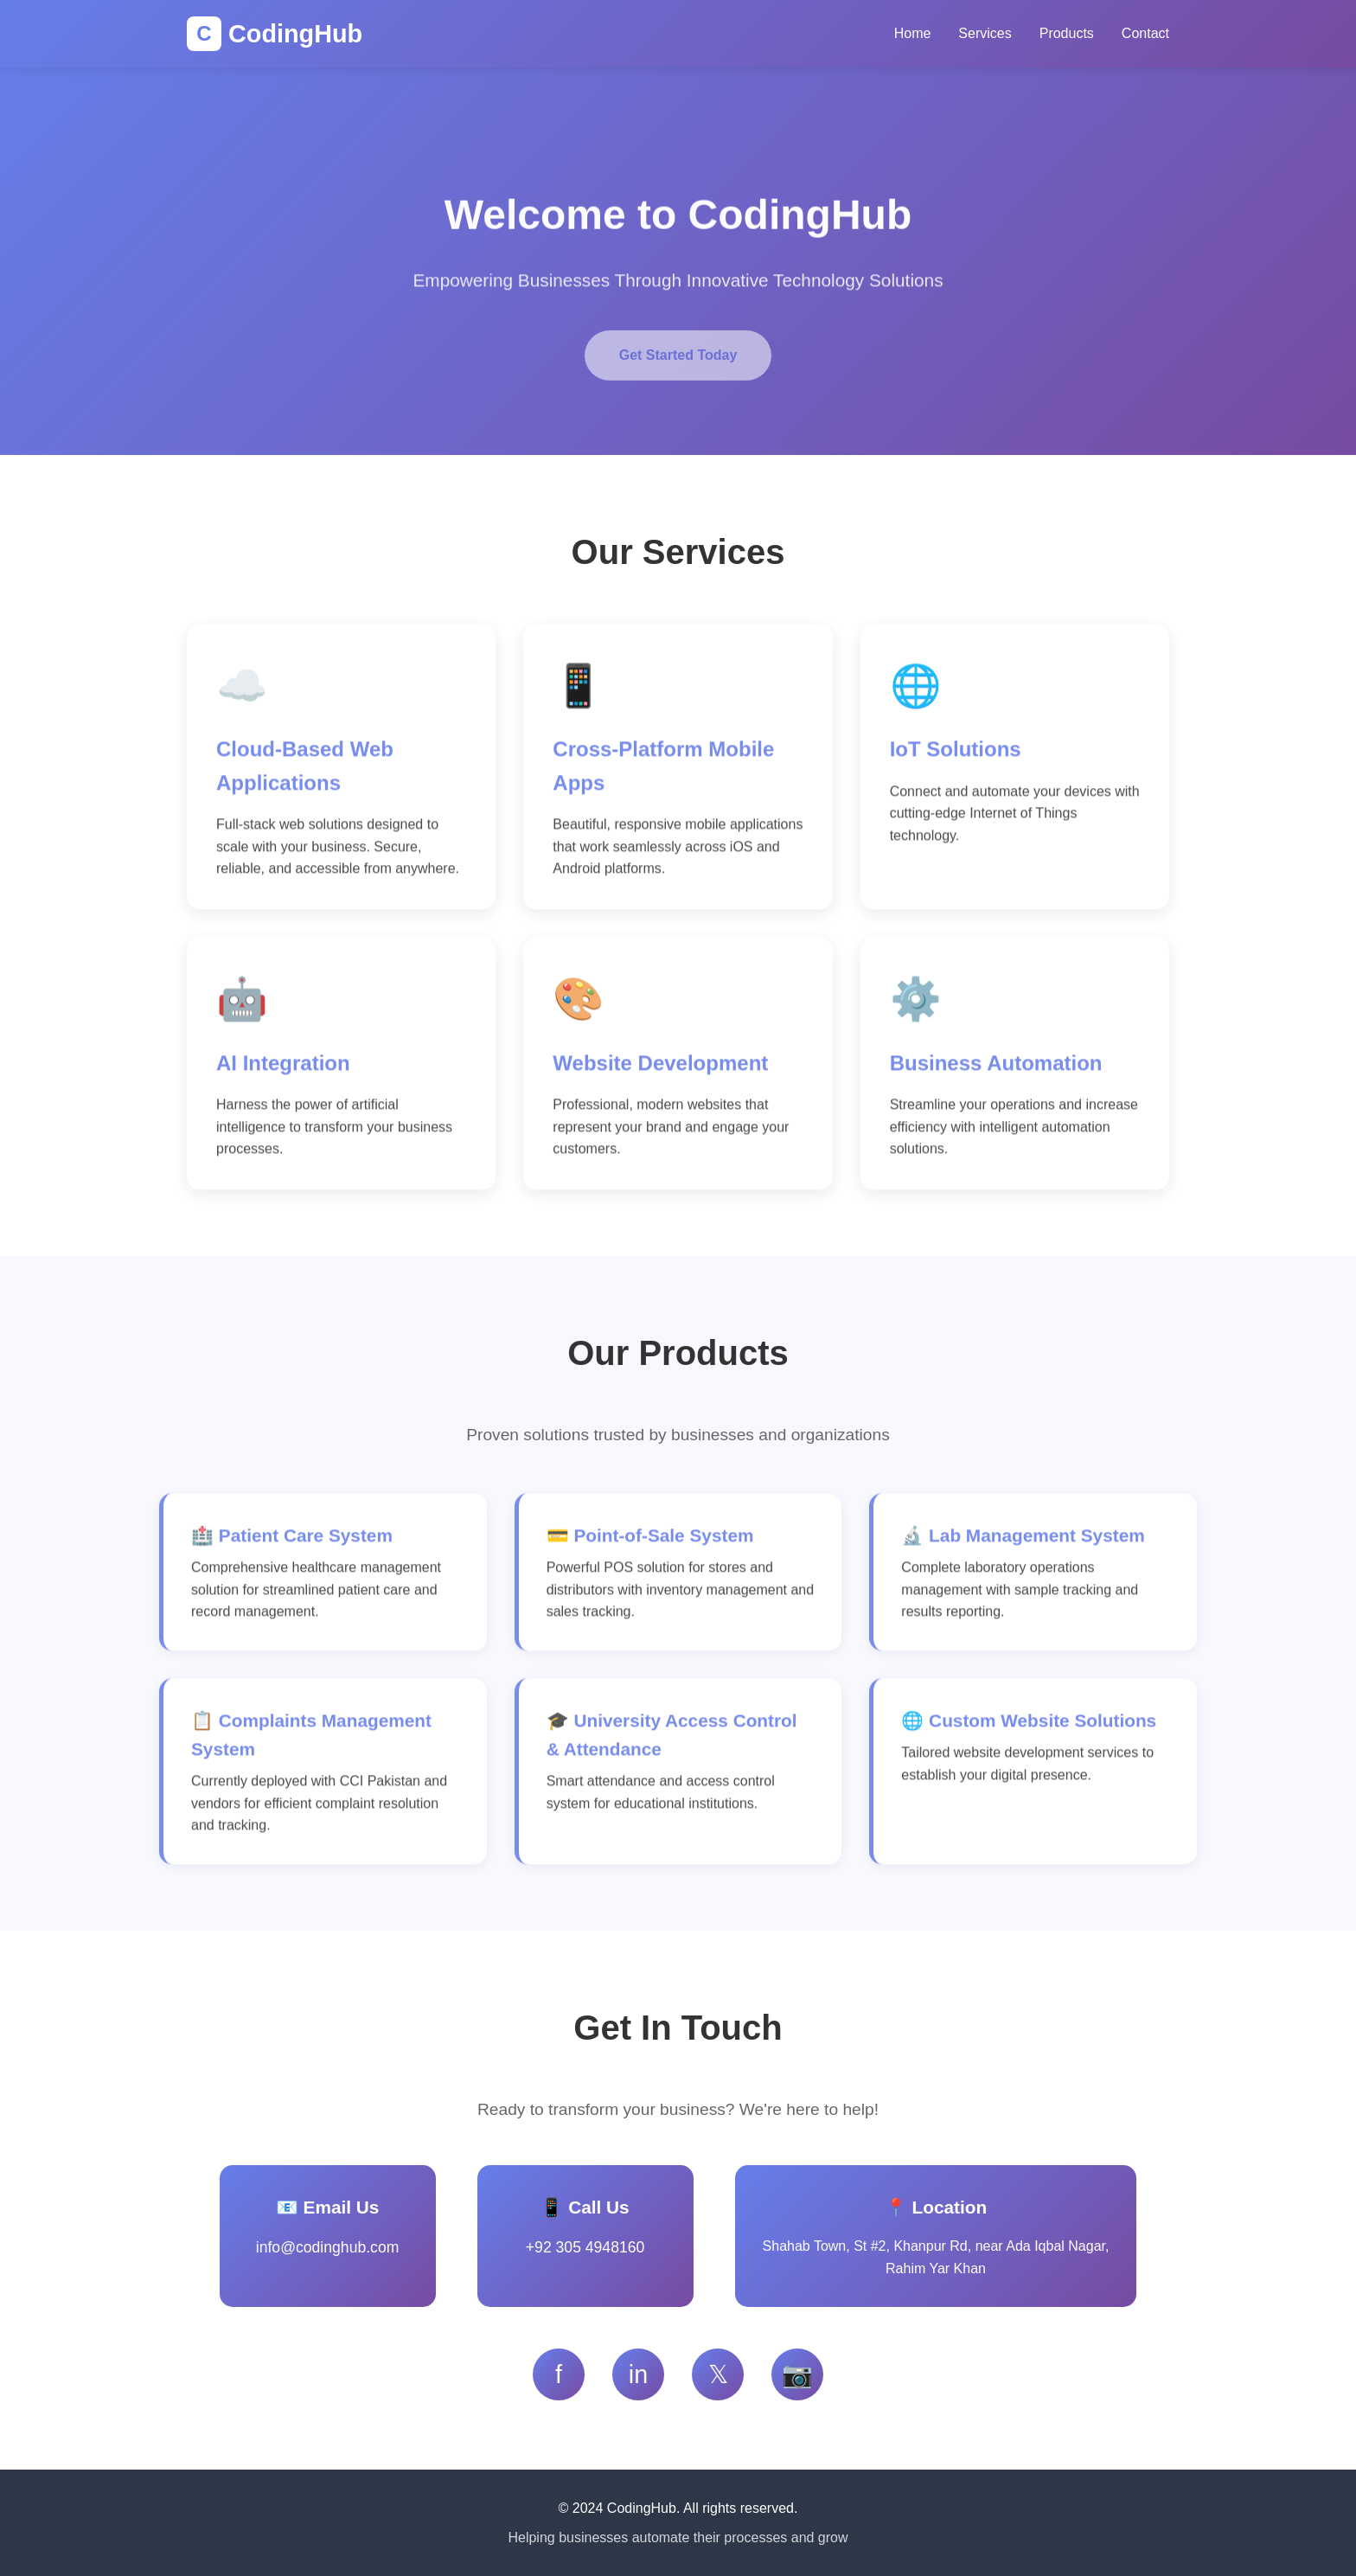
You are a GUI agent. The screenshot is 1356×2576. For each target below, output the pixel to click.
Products (1066, 33)
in (638, 2374)
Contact (1145, 33)
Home (912, 33)
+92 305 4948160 (585, 2247)
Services (984, 33)
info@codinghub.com (328, 2247)
